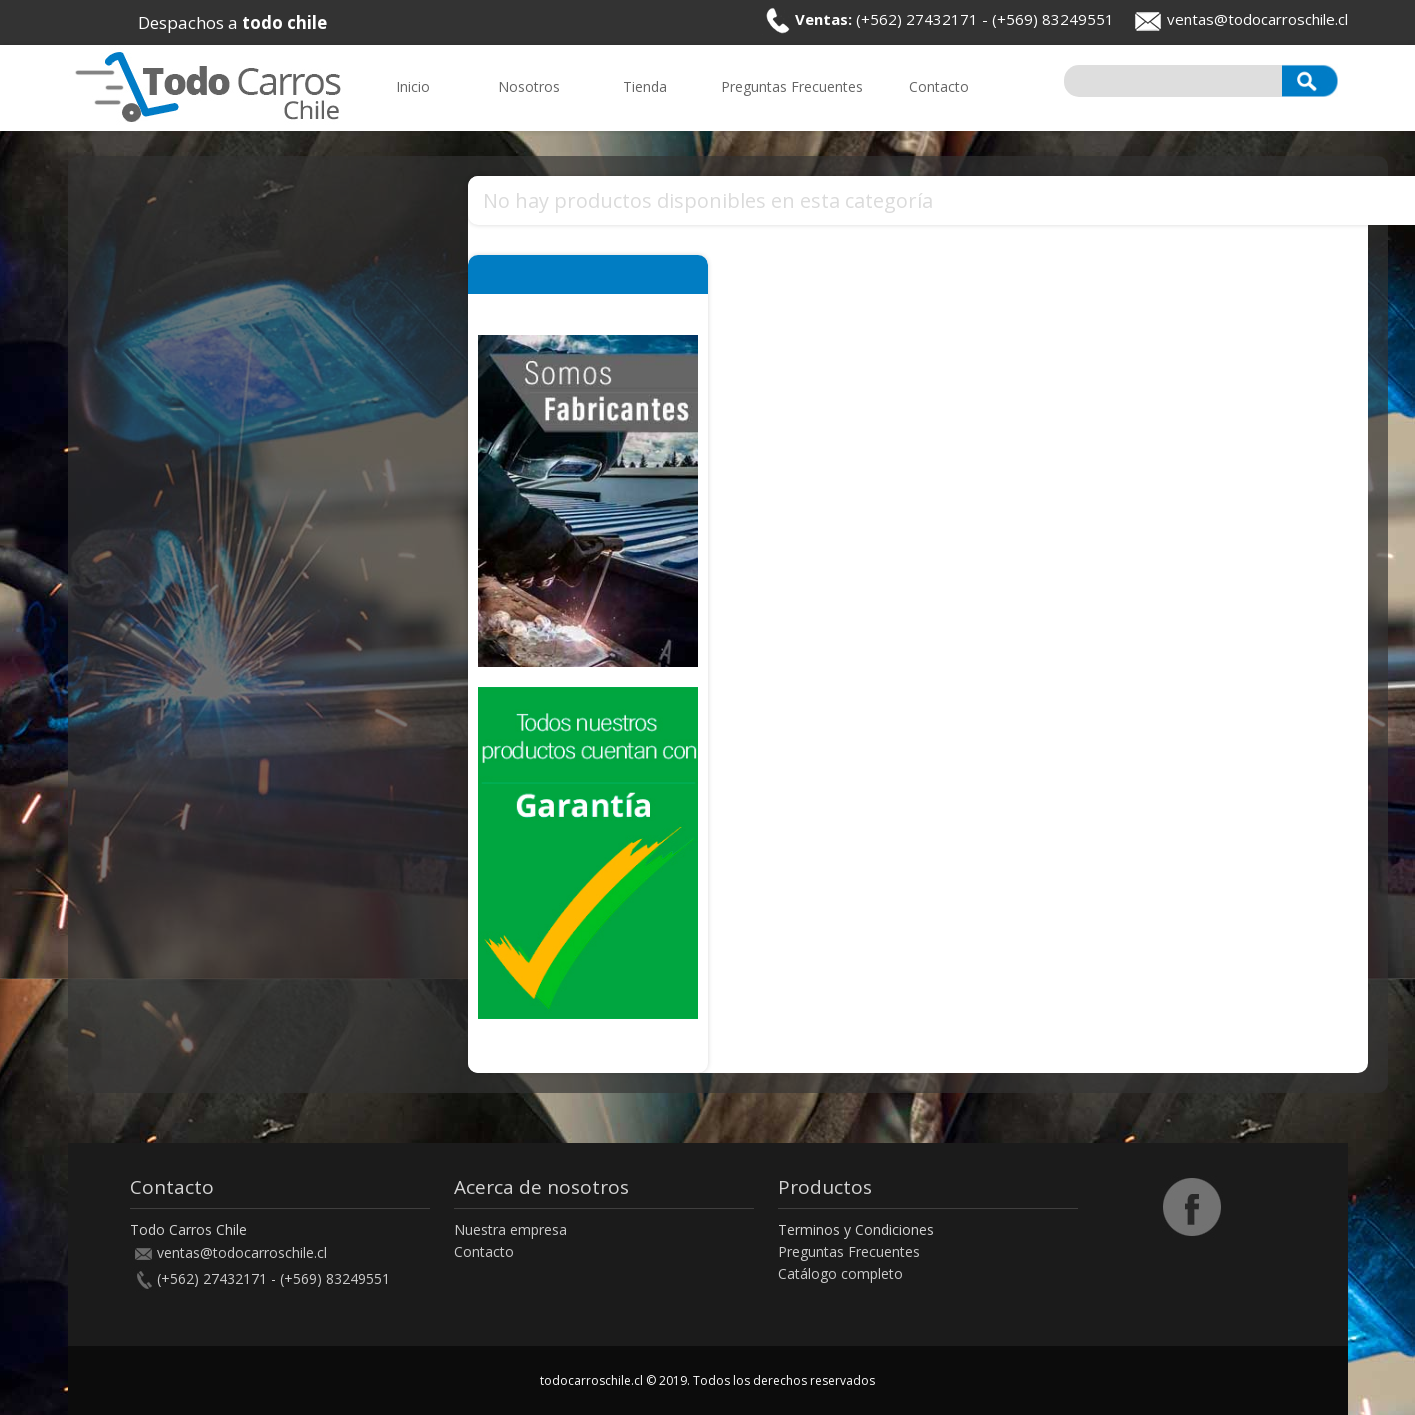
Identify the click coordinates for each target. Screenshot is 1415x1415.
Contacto (484, 1251)
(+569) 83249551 (1053, 19)
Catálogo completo (840, 1273)
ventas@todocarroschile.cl (1257, 19)
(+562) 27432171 (917, 19)
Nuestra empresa (510, 1229)
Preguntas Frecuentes (849, 1251)
